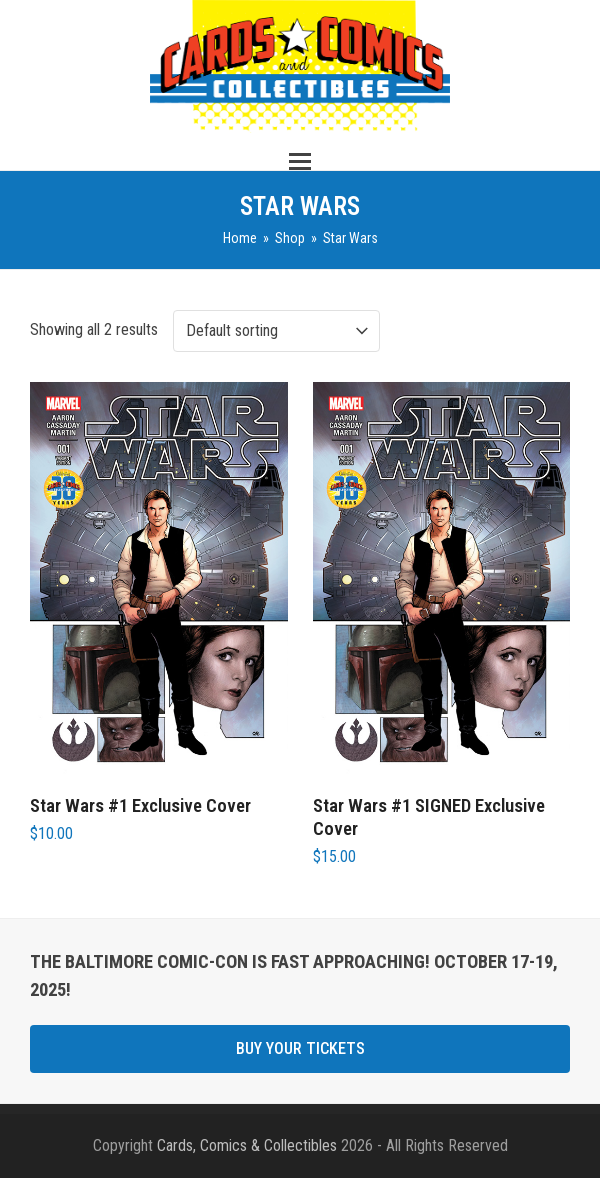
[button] (300, 161)
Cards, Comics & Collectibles (247, 1145)
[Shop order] (276, 331)
